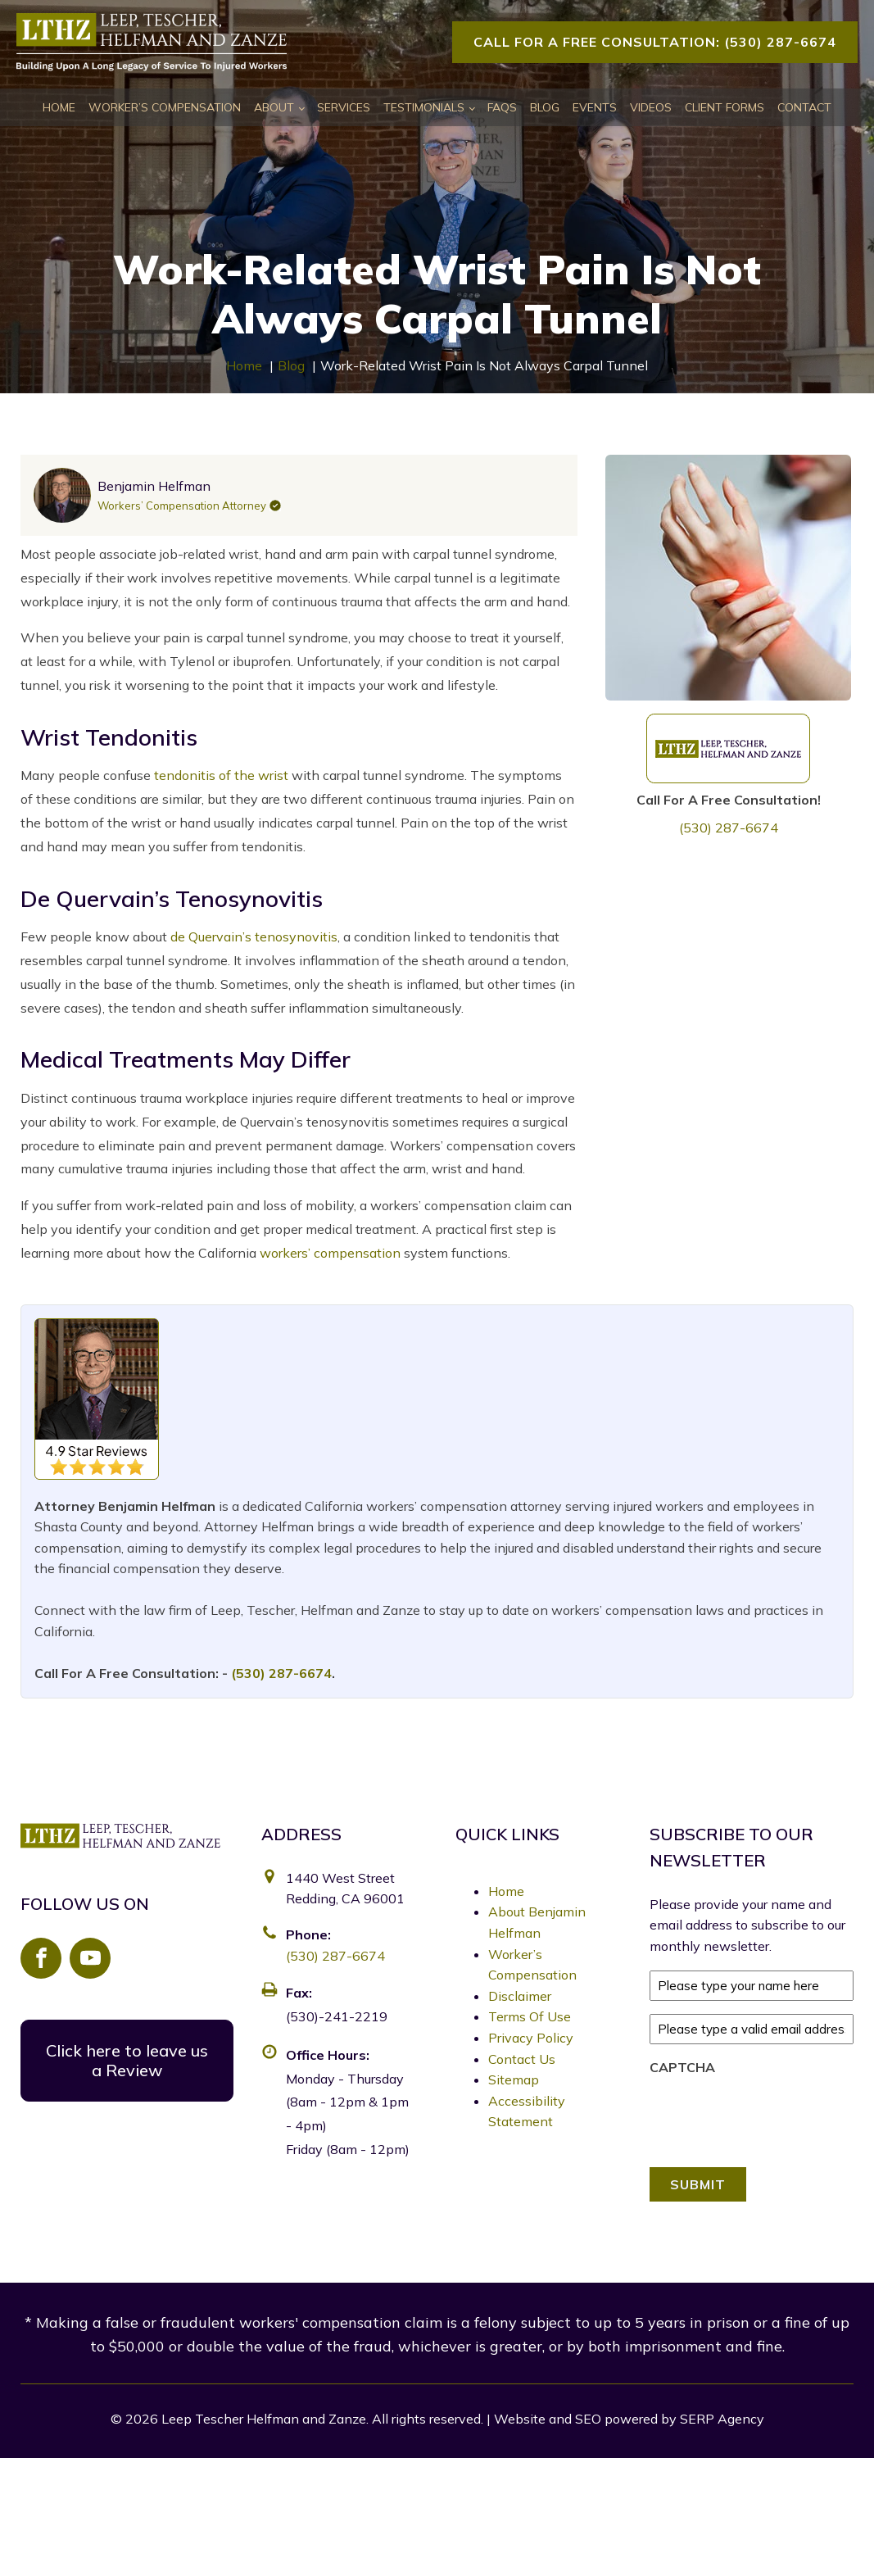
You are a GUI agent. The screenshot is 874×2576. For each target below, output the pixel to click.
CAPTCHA (682, 2067)
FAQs (502, 107)
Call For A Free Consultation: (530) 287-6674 (654, 42)
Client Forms (724, 107)
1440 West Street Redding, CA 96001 (345, 1888)
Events (595, 107)
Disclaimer (519, 1996)
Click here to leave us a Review (127, 2060)
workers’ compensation (330, 1253)
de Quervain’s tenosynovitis (253, 936)
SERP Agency (722, 2418)
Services (343, 107)
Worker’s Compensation (164, 107)
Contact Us (521, 2059)
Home (59, 107)
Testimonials (423, 107)
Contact (804, 107)
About (274, 107)
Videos (651, 107)
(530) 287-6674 (728, 827)
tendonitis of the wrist (221, 775)
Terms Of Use (529, 2016)
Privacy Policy (530, 2038)
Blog (544, 107)
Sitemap (513, 2079)
